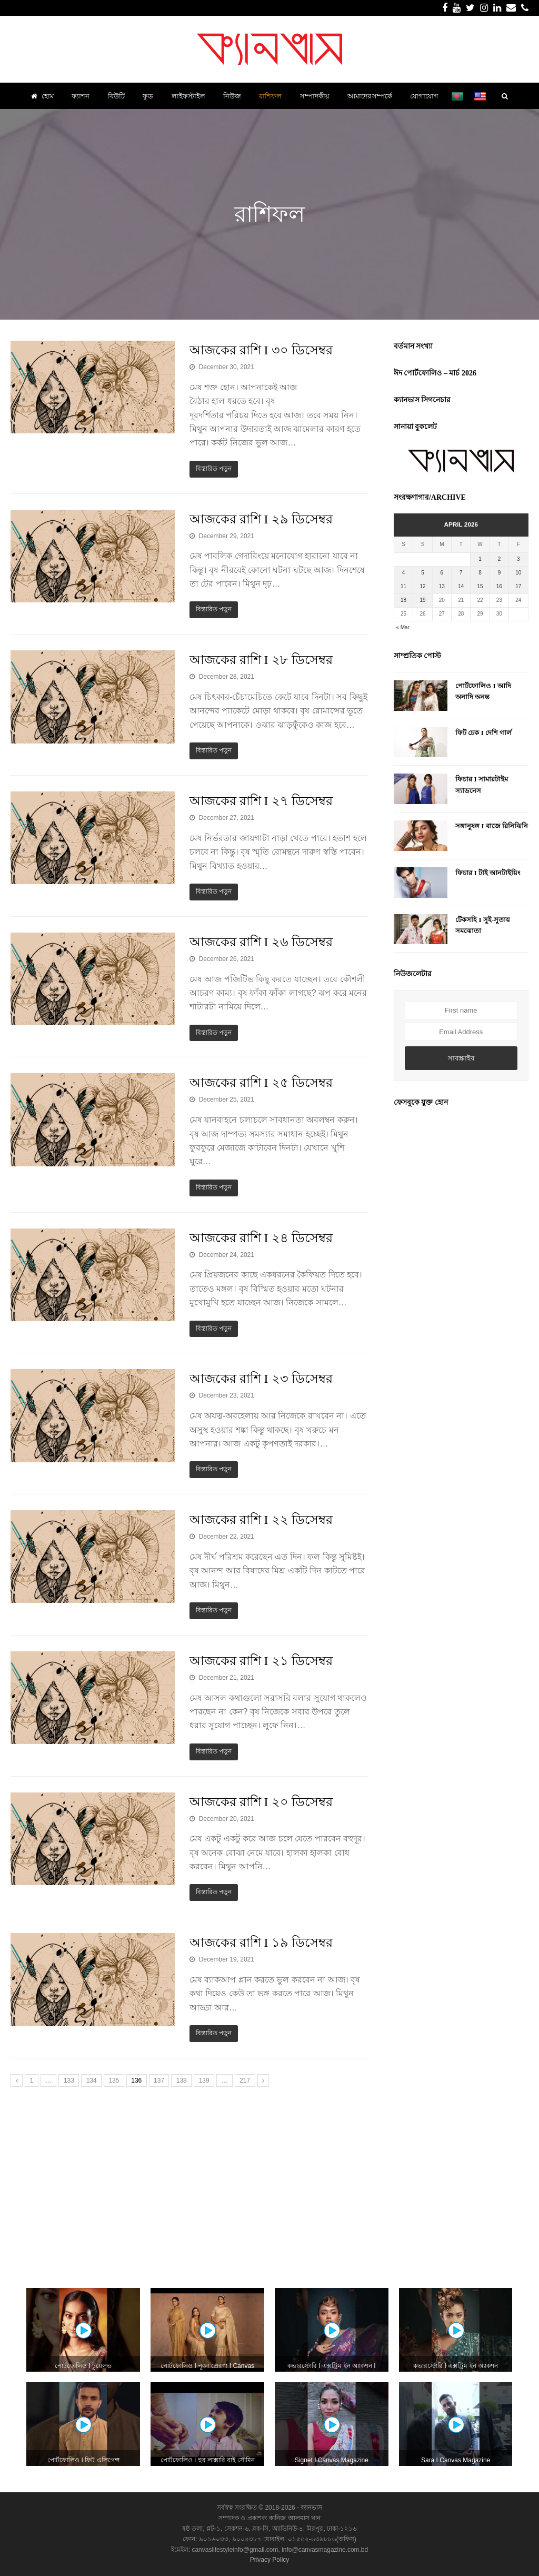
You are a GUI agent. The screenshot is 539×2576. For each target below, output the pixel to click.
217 (244, 2080)
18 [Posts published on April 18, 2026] (403, 600)
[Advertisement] (269, 2183)
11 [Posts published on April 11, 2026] (403, 586)
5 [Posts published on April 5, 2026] (422, 573)
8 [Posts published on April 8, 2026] (480, 573)
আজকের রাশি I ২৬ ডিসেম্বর (261, 942)
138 (181, 2080)
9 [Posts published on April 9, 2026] (499, 573)
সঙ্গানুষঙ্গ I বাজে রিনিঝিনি (491, 826)
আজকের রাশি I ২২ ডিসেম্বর (261, 1520)
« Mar (403, 627)
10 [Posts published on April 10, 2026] (518, 573)
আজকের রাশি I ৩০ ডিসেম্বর (261, 350)
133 (69, 2080)
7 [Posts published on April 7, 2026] (461, 573)
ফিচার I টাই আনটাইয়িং (488, 873)
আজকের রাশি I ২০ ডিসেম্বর (261, 1802)
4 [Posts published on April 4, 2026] (403, 573)
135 (113, 2080)
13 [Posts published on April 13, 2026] (442, 586)
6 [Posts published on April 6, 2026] (442, 573)
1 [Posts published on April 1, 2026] (480, 559)
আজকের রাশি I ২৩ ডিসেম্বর (261, 1378)
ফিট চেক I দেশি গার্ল (483, 733)
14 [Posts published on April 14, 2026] (461, 586)
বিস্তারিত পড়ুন (214, 468)
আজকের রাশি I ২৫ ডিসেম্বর (261, 1082)
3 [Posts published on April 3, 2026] (518, 559)
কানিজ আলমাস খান (295, 2518)
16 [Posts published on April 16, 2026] (499, 586)
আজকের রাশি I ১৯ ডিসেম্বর (261, 1942)
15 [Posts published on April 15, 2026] (480, 586)
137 (159, 2080)
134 (91, 2080)
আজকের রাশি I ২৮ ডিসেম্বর (261, 660)
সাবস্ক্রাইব (461, 1058)
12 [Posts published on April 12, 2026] (422, 586)
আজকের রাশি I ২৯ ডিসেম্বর (261, 519)
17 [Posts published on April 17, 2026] (518, 586)
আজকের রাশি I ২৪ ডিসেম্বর (261, 1238)
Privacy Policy (270, 2559)
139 (204, 2080)
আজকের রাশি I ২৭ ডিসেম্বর (261, 801)
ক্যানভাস (310, 2507)
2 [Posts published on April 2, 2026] (499, 559)
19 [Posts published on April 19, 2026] (422, 600)
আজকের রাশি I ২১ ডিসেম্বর (261, 1661)
